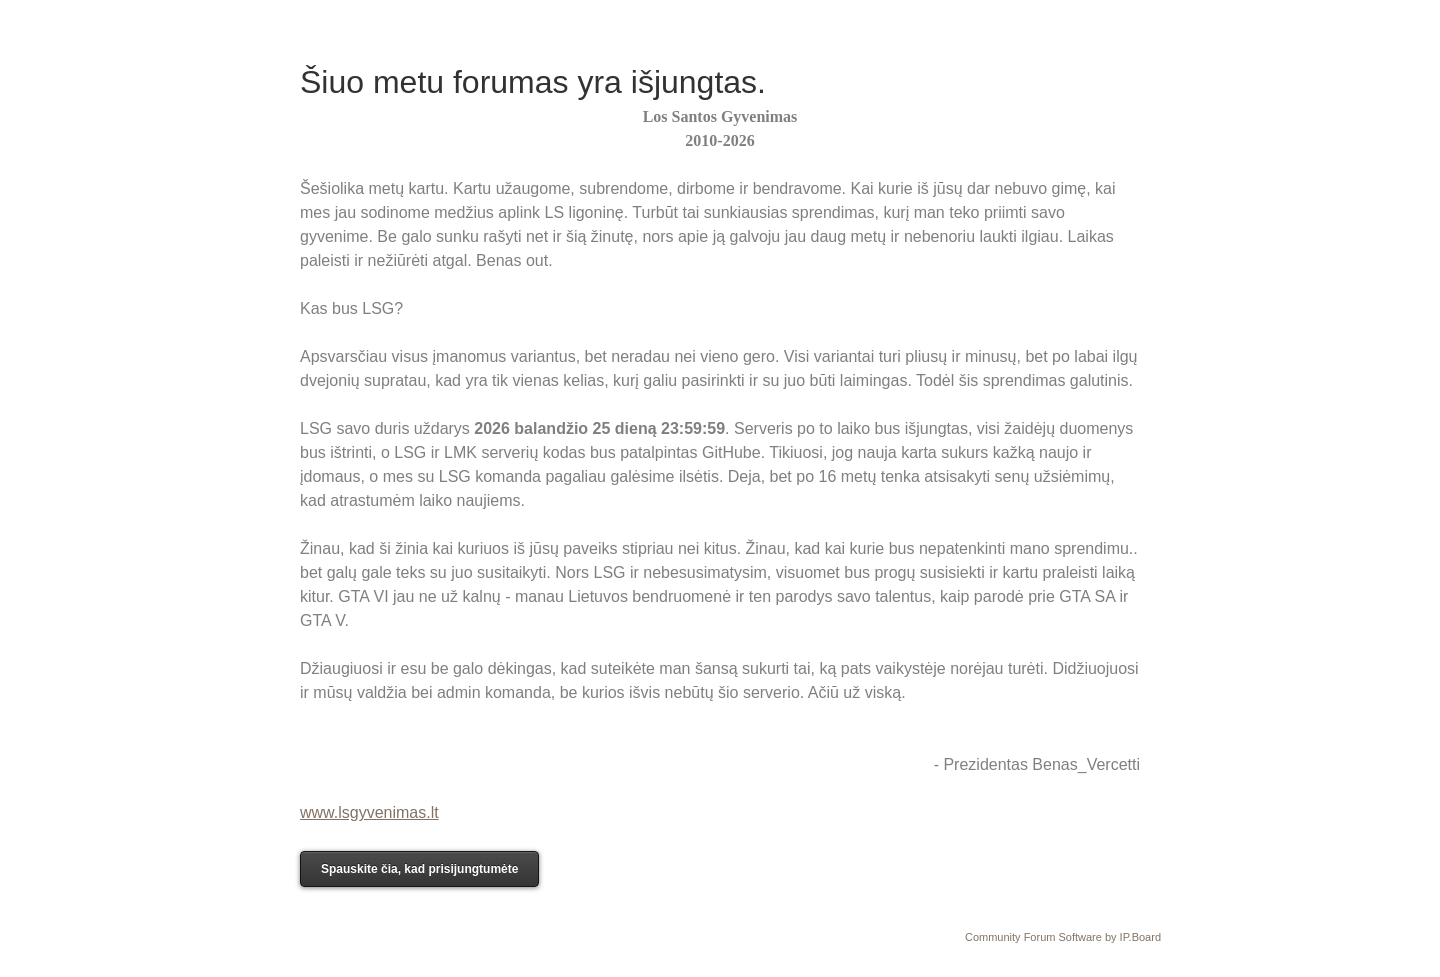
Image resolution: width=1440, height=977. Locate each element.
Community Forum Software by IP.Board (1063, 937)
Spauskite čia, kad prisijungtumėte (419, 869)
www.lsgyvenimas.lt (369, 812)
